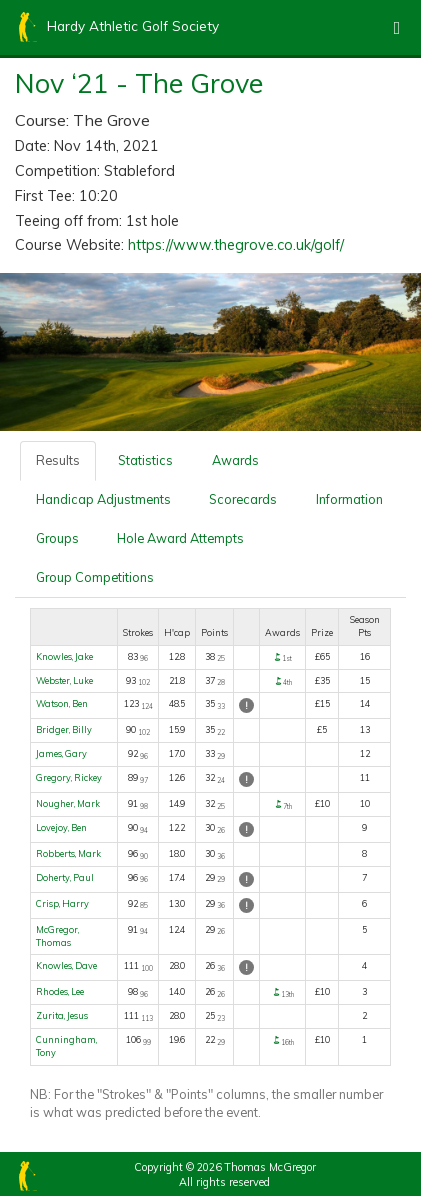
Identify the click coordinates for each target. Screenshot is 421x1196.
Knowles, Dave (66, 965)
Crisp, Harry (62, 903)
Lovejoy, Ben (61, 827)
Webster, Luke (64, 680)
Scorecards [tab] (243, 499)
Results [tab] (58, 460)
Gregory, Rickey (69, 777)
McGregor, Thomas (57, 936)
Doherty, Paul (65, 877)
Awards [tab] (235, 460)
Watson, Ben (62, 703)
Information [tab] (349, 499)
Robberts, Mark (68, 853)
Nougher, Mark (68, 803)
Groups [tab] (57, 538)
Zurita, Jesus (62, 1015)
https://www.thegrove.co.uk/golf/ (236, 245)
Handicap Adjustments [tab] (103, 499)
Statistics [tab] (145, 460)
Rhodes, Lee (60, 991)
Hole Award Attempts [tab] (180, 538)
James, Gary (61, 753)
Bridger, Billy (64, 729)
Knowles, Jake (64, 656)
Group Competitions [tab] (95, 577)
